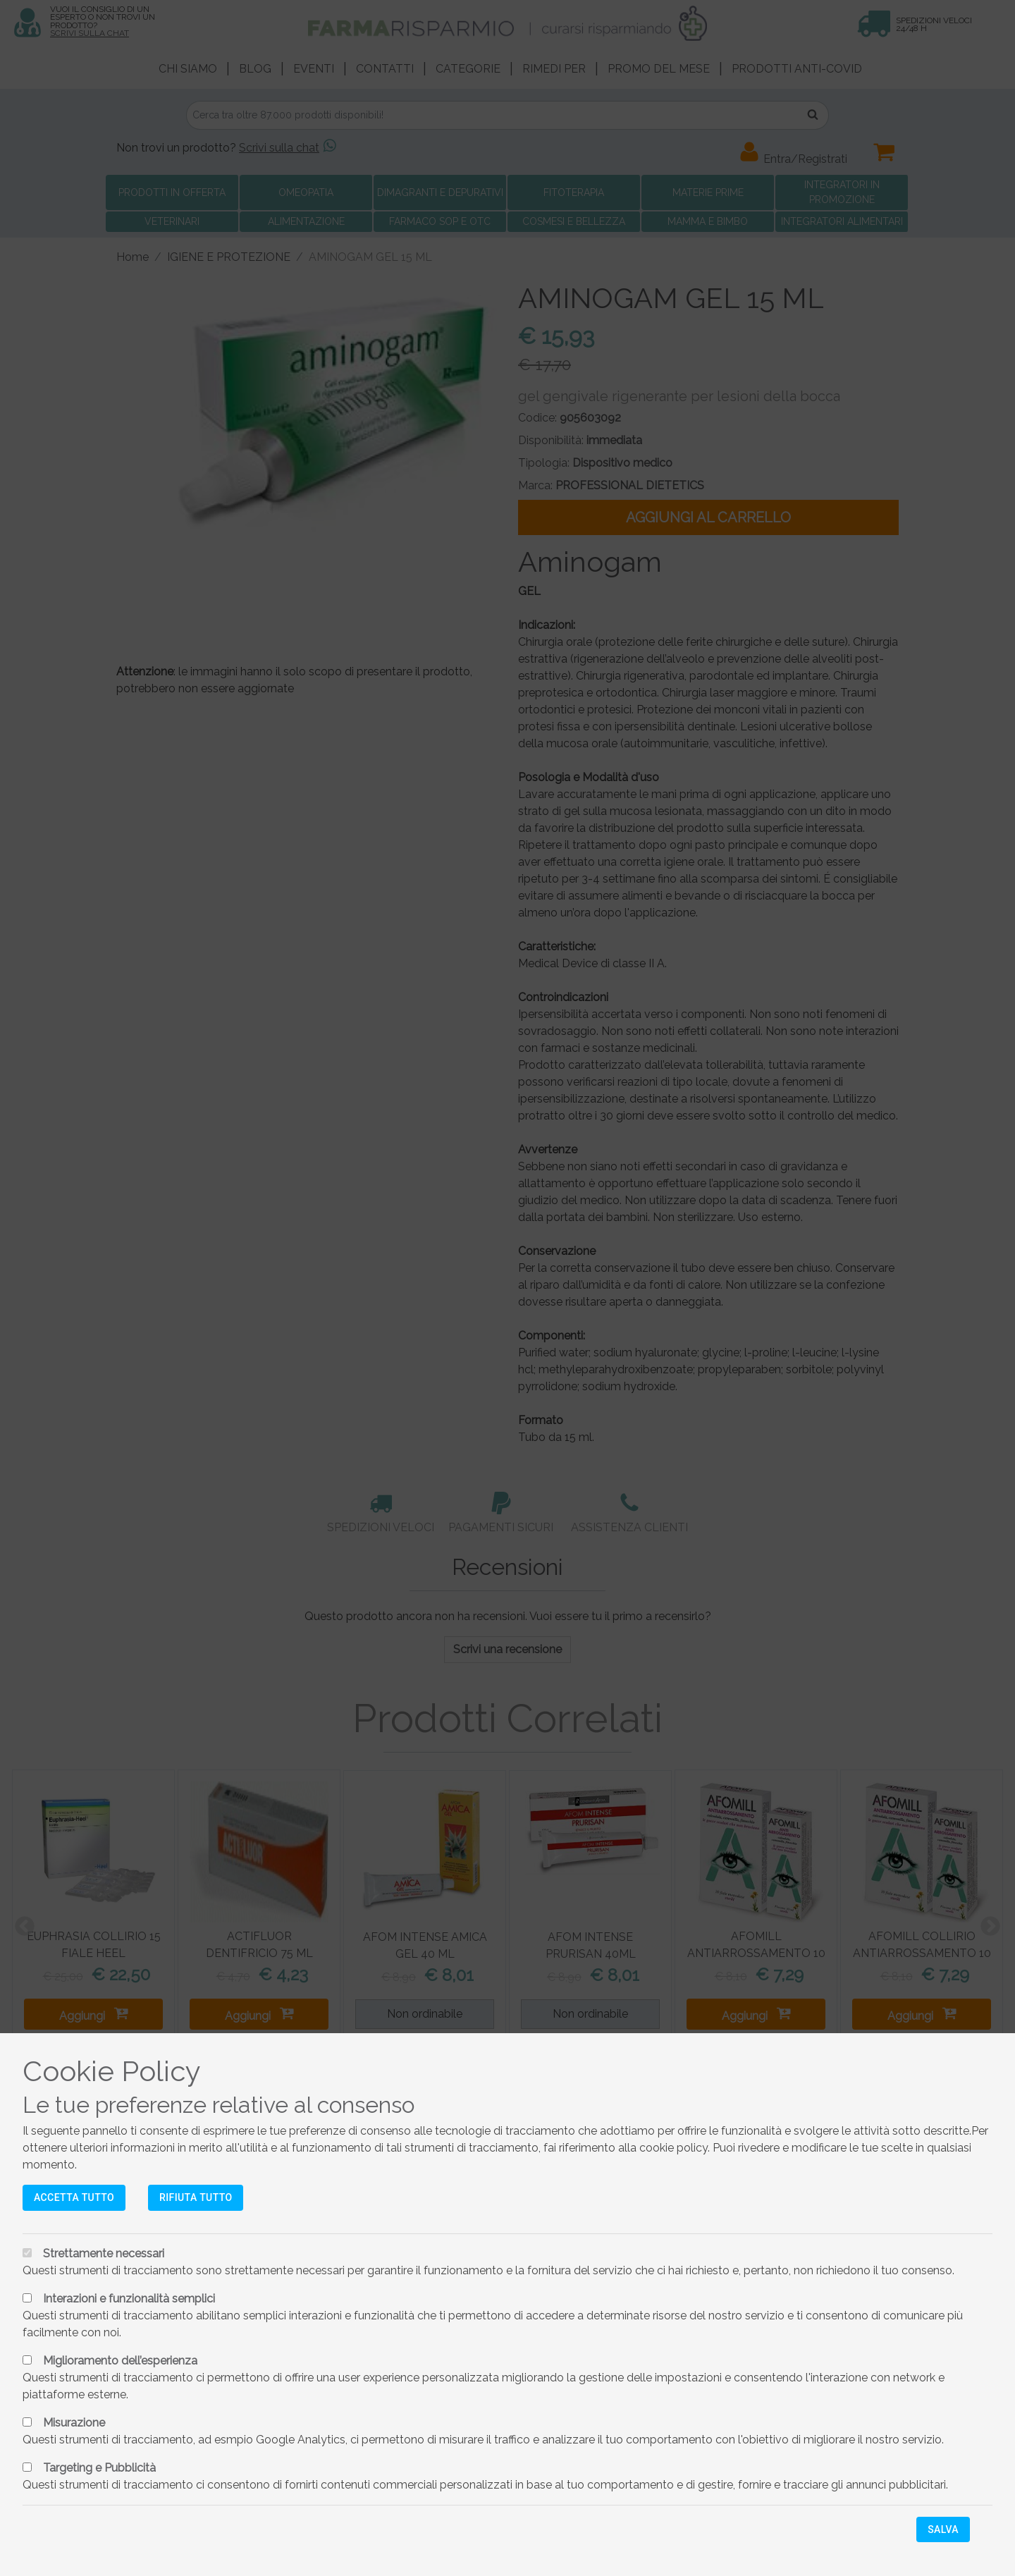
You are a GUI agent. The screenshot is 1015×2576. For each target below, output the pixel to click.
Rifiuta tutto (195, 2197)
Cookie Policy (112, 2070)
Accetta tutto (74, 2197)
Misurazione (74, 2422)
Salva (943, 2529)
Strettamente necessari (103, 2253)
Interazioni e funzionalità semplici (129, 2298)
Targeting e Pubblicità (99, 2467)
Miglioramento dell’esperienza (120, 2360)
